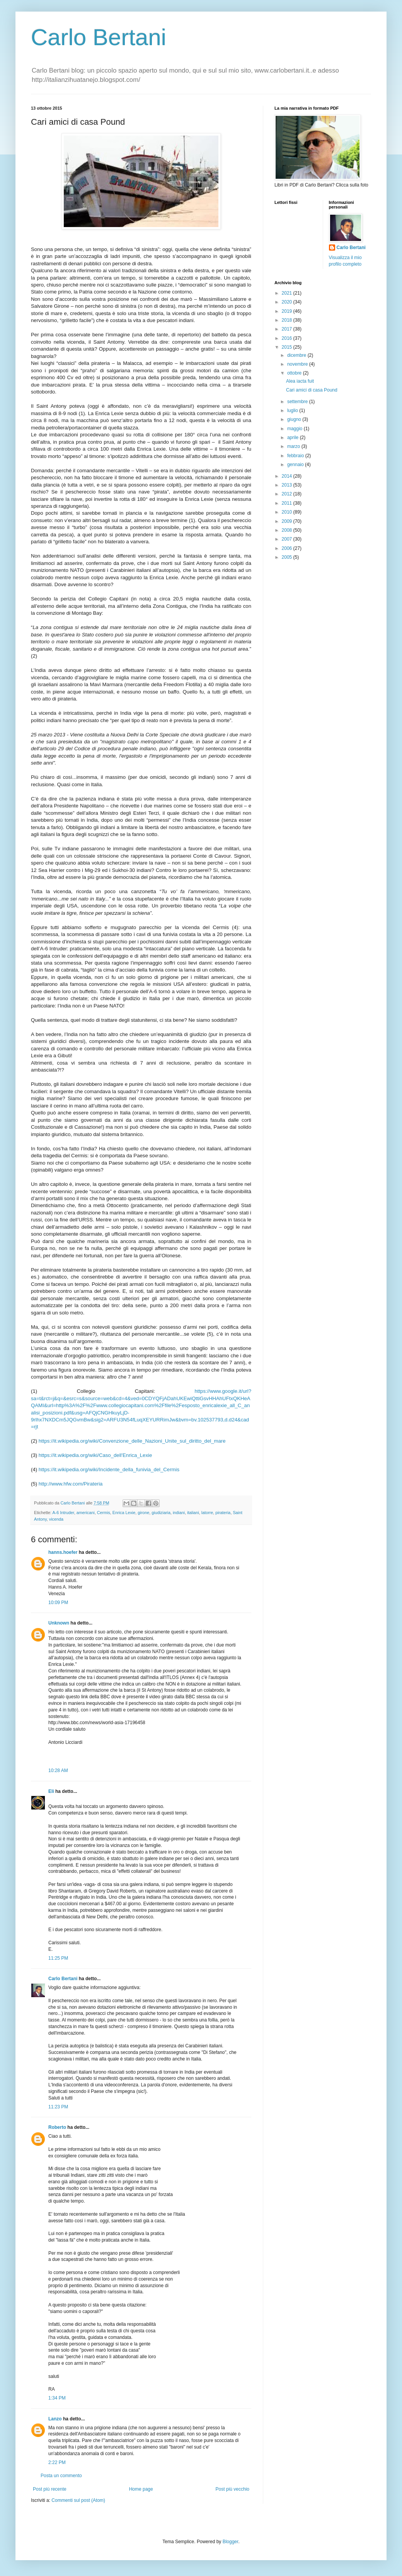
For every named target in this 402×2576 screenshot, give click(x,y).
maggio (295, 428)
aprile (293, 437)
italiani (193, 1512)
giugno (294, 419)
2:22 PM (57, 2462)
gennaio (296, 464)
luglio (293, 410)
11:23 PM (58, 2107)
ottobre (295, 373)
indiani (179, 1512)
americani (86, 1512)
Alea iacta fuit (300, 381)
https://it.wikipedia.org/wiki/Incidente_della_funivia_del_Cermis (109, 1469)
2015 (287, 347)
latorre (207, 1512)
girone (143, 1512)
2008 (287, 530)
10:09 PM (58, 1602)
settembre (298, 401)
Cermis (103, 1512)
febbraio (296, 455)
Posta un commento (61, 2475)
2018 (287, 320)
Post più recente (49, 2489)
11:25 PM (58, 1958)
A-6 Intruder (63, 1512)
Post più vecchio (232, 2489)
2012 (287, 494)
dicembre (297, 355)
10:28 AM (58, 1770)
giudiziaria (161, 1512)
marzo (294, 446)
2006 (287, 548)
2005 (287, 557)
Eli (51, 1791)
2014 (287, 476)
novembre (298, 364)
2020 (287, 302)
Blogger (230, 2541)
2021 (287, 293)
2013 (287, 485)
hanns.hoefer (62, 1552)
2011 (287, 503)
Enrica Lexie (123, 1512)
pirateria (222, 1512)
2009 (287, 521)
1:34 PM (57, 2398)
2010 (287, 512)
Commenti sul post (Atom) (78, 2500)
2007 (287, 539)
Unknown (58, 1623)
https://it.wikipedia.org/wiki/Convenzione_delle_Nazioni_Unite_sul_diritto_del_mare (132, 1441)
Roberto (57, 2127)
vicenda (56, 1519)
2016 (287, 338)
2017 (287, 329)
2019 (287, 311)
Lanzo (55, 2419)
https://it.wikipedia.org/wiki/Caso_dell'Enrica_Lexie (95, 1455)
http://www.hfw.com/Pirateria (71, 1484)
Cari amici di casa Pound (311, 390)
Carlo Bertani (98, 37)
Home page (141, 2489)
